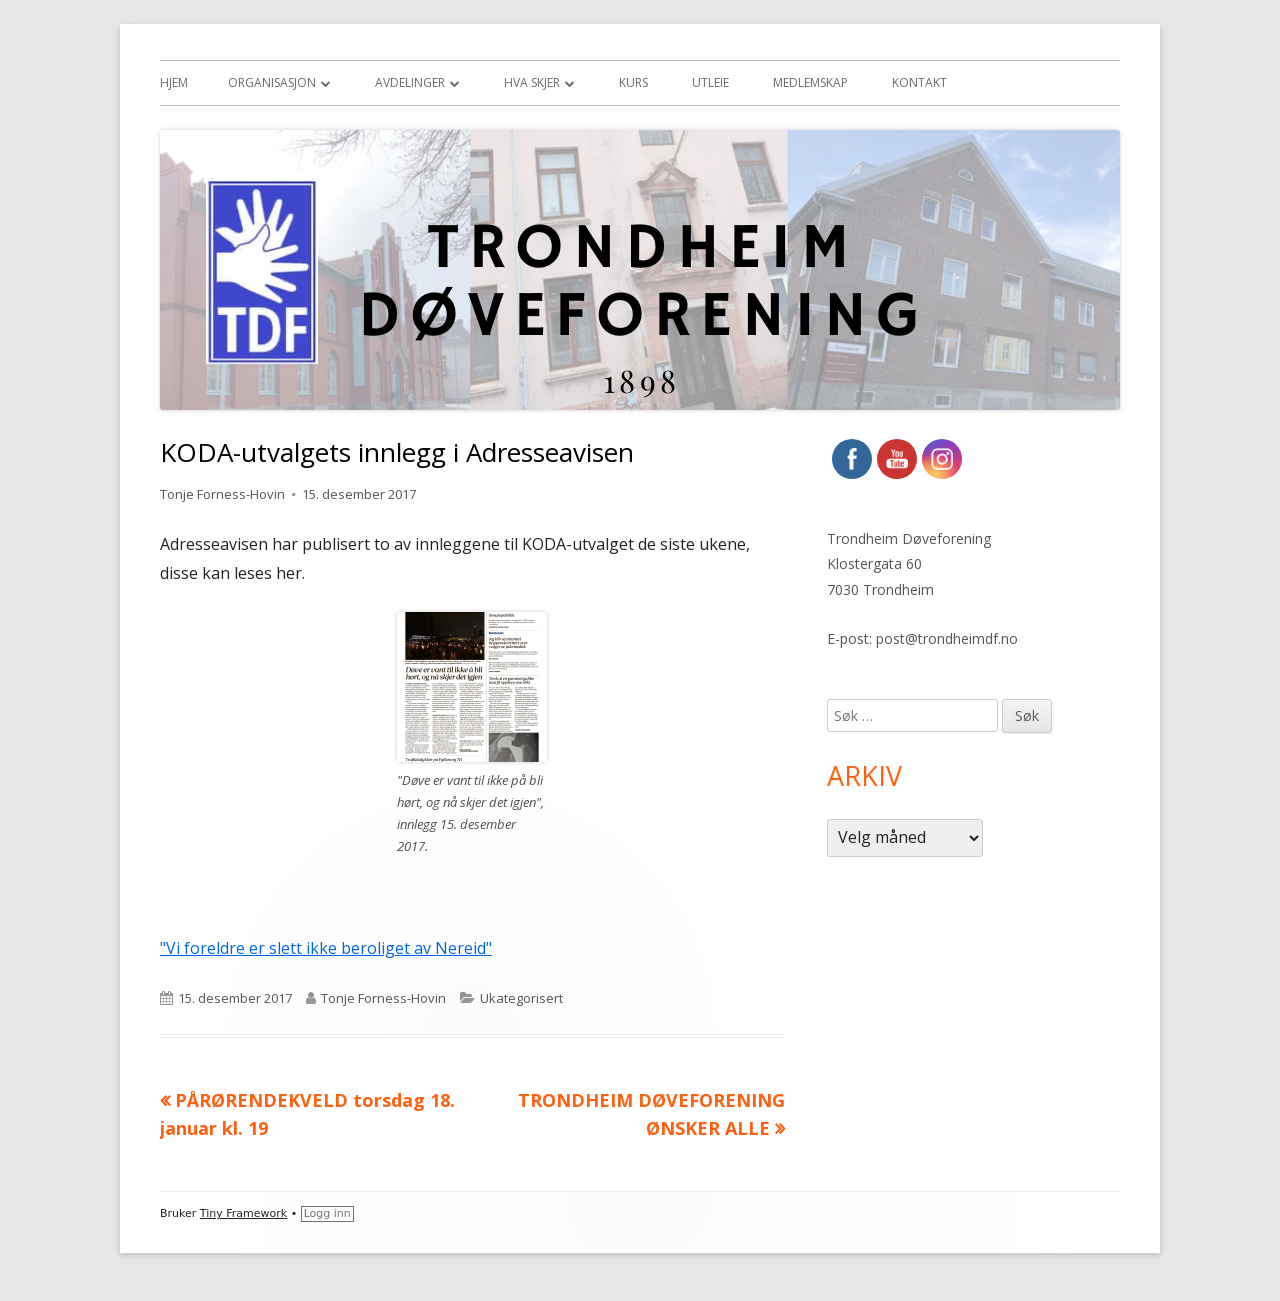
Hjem (174, 82)
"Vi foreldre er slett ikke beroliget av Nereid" (326, 948)
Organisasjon (272, 82)
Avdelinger (410, 82)
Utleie (710, 82)
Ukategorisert (521, 998)
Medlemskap (810, 82)
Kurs (633, 82)
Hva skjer (532, 82)
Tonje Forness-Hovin (222, 494)
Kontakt (919, 82)
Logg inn (327, 1213)
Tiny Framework (243, 1213)
